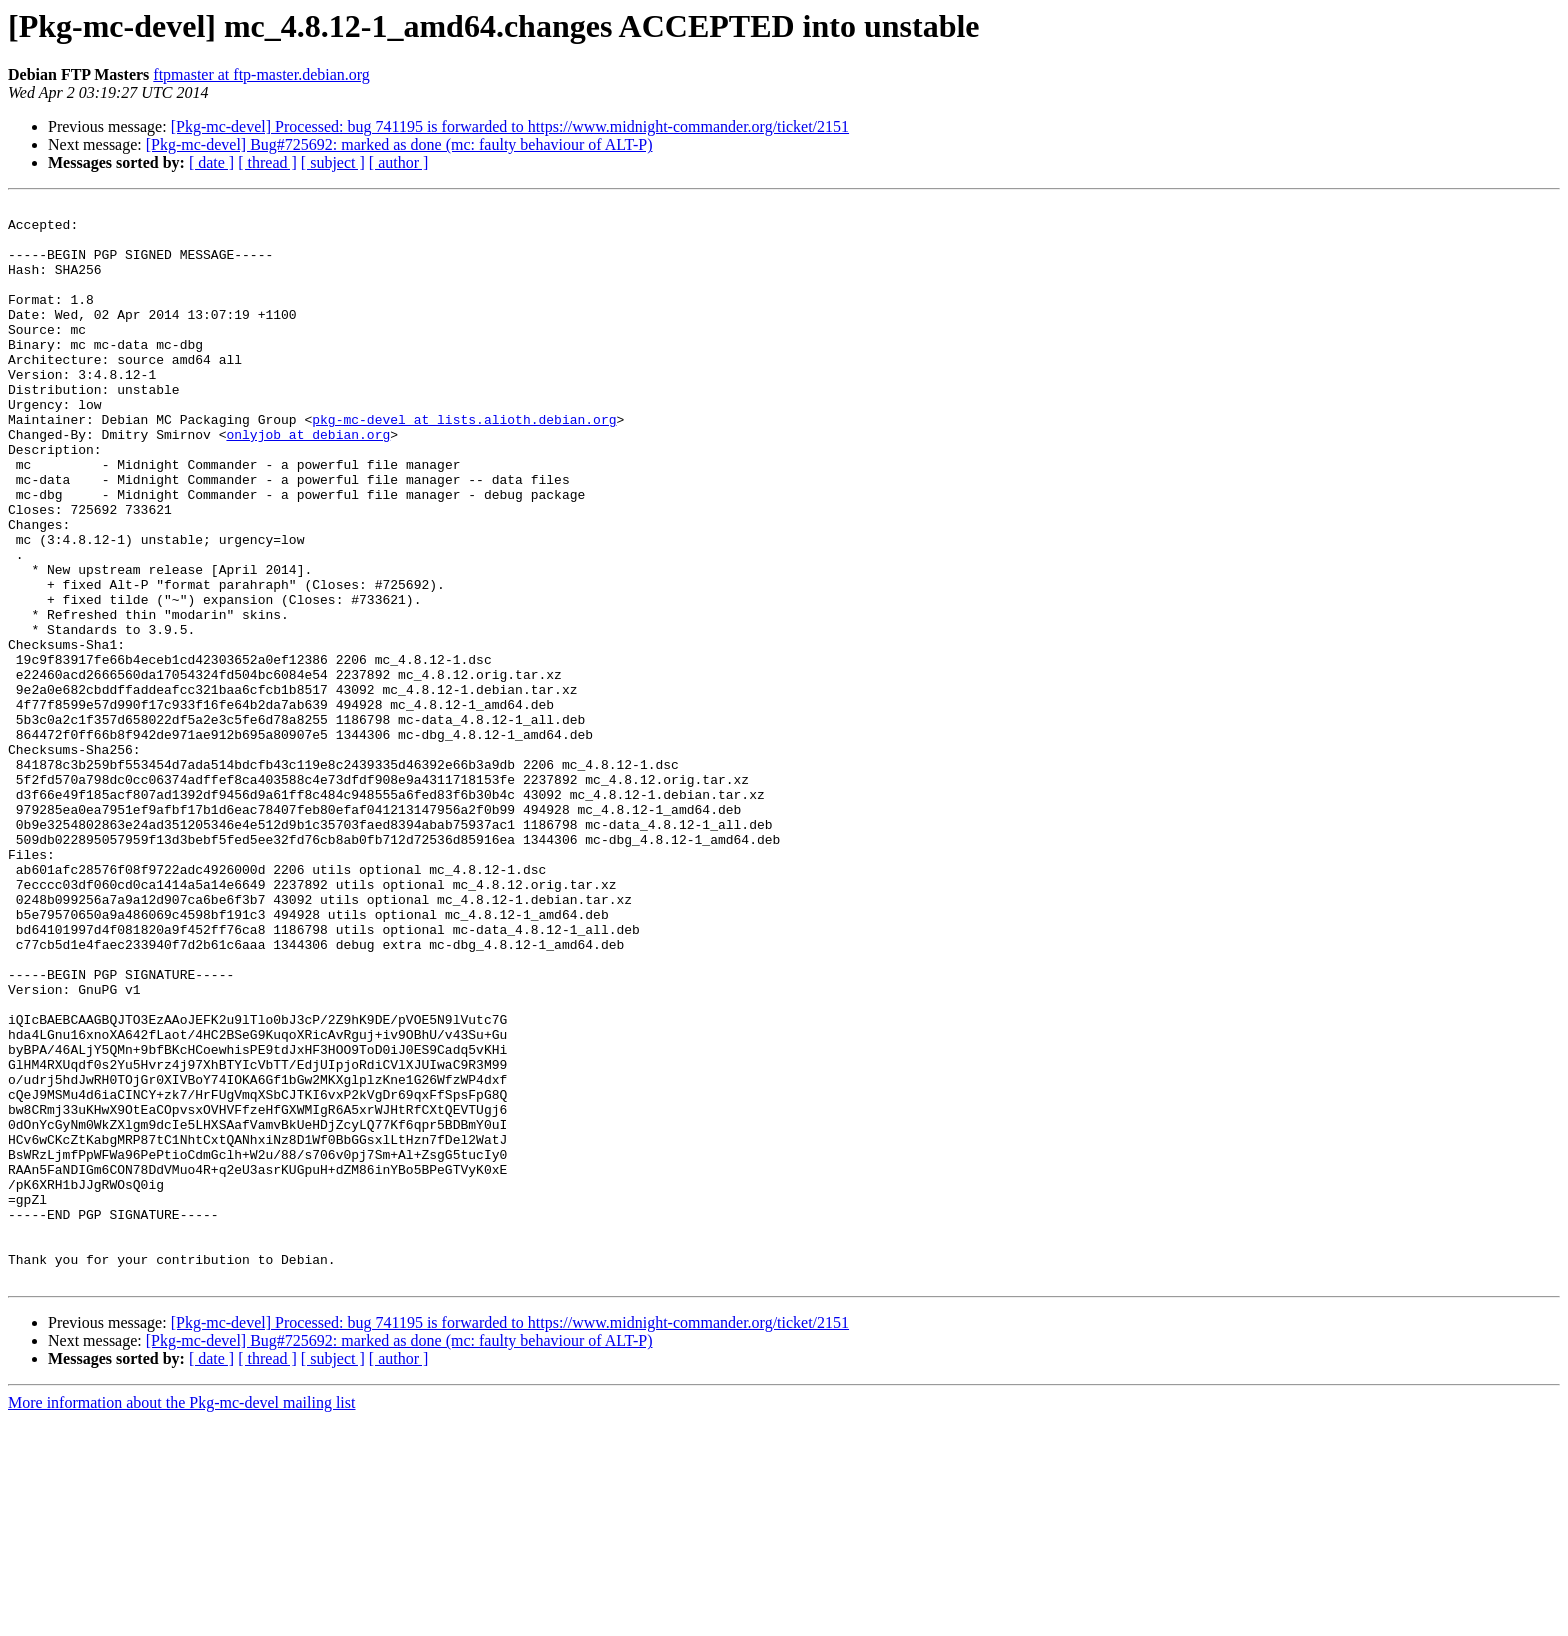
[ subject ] (333, 162)
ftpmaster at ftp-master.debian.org (261, 74)
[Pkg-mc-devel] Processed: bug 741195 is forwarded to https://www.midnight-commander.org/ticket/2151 (510, 126)
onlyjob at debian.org (308, 482)
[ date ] (211, 162)
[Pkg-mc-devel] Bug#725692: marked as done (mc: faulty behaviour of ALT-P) (399, 144)
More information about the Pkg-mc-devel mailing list (181, 1618)
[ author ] (399, 162)
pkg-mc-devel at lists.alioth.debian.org (464, 464)
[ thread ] (267, 162)
